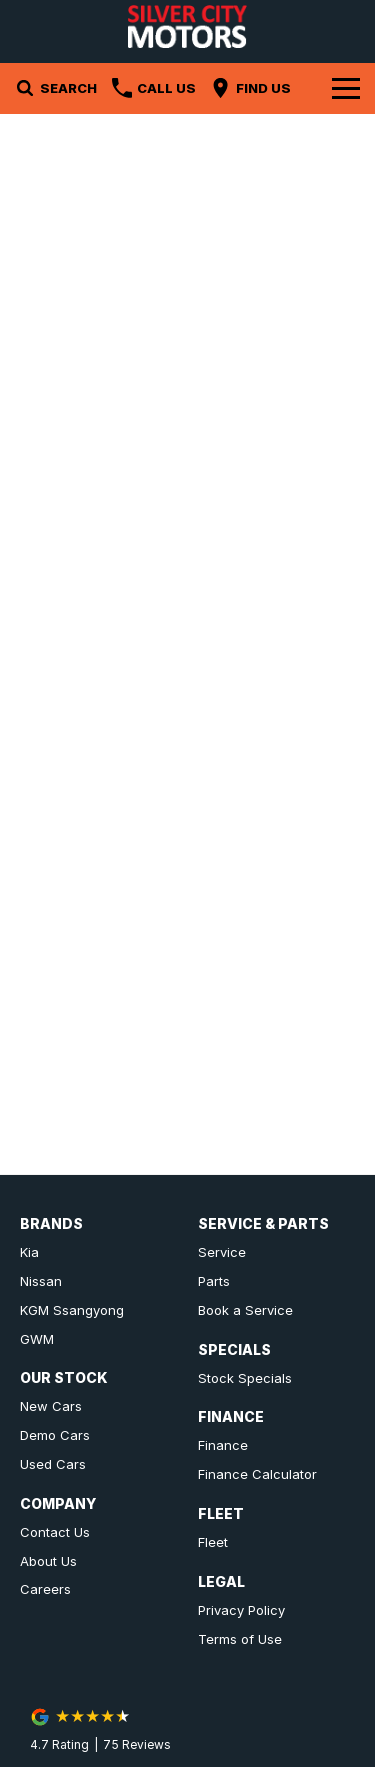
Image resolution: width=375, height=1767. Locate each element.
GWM (37, 1339)
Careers (45, 1589)
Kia (29, 1252)
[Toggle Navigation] (346, 88)
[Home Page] (187, 26)
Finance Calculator (257, 1474)
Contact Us (55, 1532)
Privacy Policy (241, 1610)
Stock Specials (245, 1378)
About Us (48, 1561)
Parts (214, 1281)
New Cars (51, 1406)
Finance (223, 1445)
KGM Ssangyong (72, 1310)
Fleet (213, 1542)
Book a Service (245, 1310)
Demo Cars (55, 1435)
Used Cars (53, 1464)
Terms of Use (240, 1639)
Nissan (41, 1281)
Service (222, 1252)
